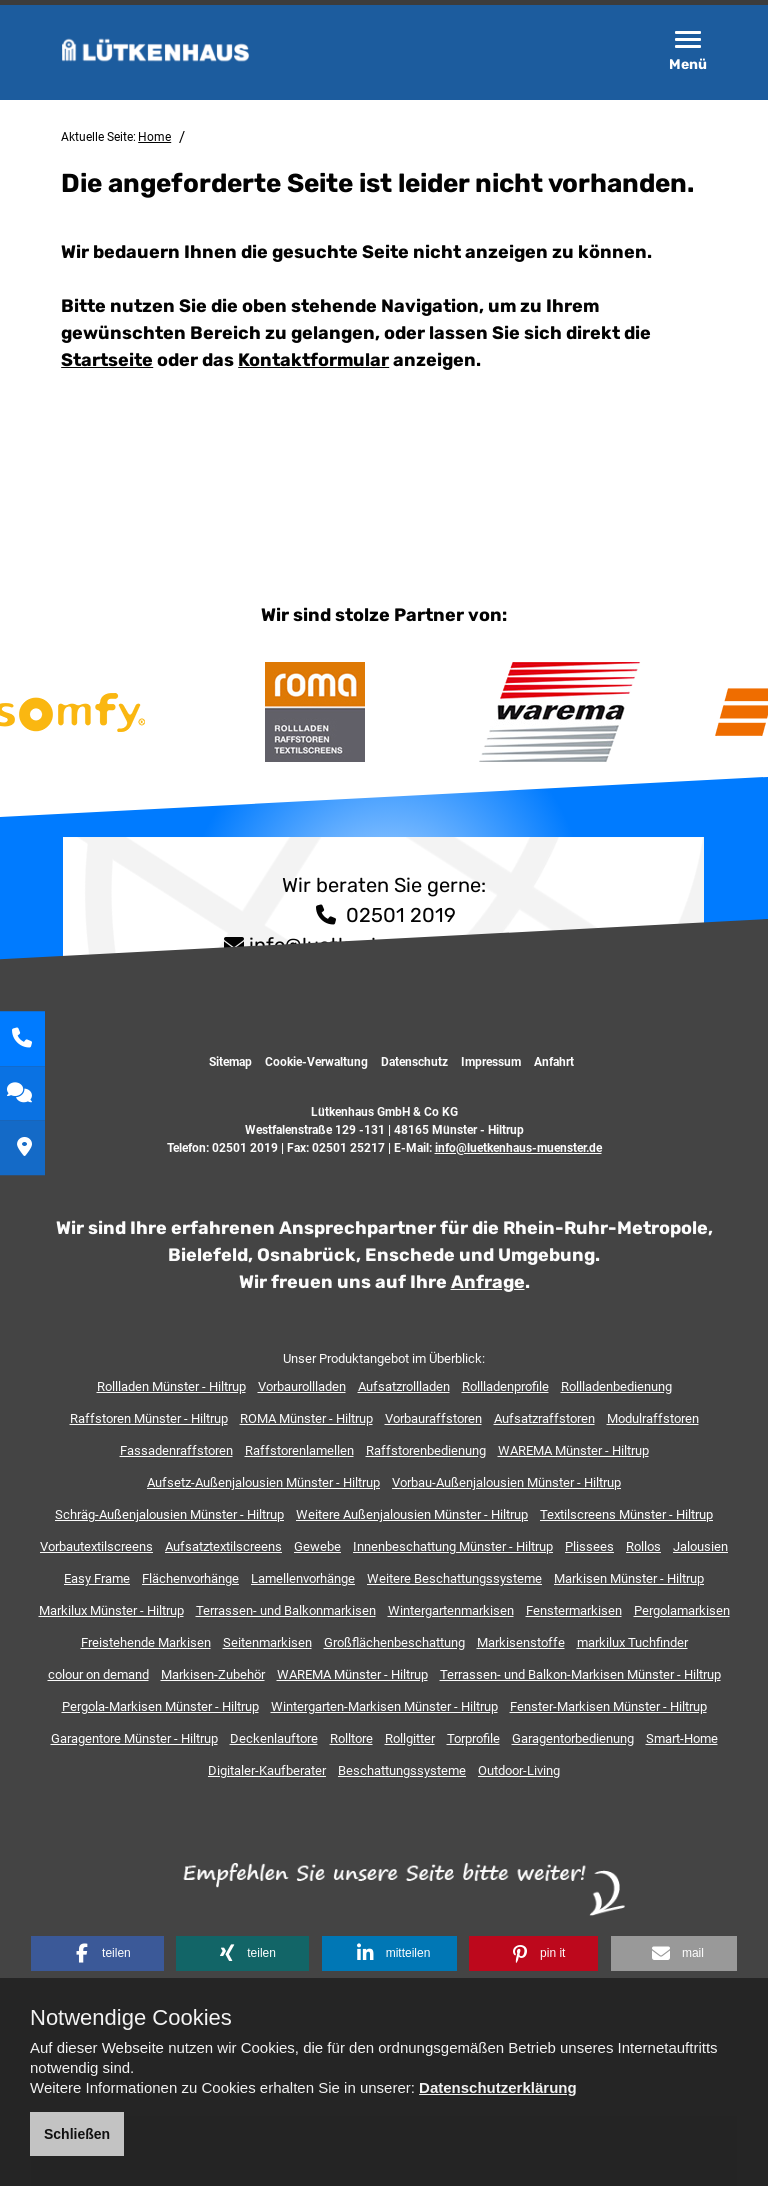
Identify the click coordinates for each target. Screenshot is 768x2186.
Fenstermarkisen (574, 1610)
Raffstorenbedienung (426, 1450)
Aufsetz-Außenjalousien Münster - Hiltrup (263, 1482)
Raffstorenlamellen (299, 1450)
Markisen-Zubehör (213, 1674)
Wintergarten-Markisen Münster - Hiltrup (384, 1706)
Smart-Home (682, 1738)
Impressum (491, 1062)
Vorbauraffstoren (433, 1418)
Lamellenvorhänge (303, 1578)
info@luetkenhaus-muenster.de (518, 1148)
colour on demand (98, 1674)
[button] (97, 1953)
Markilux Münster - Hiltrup (111, 1610)
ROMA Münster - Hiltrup (306, 1418)
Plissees (589, 1546)
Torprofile (473, 1738)
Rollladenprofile (505, 1386)
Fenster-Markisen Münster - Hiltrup (608, 1706)
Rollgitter (410, 1738)
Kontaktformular (313, 360)
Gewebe (317, 1546)
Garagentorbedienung (573, 1738)
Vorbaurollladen (302, 1386)
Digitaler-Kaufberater (267, 1770)
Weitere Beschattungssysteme (454, 1578)
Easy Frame (97, 1578)
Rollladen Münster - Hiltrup (171, 1386)
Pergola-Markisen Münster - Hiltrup (160, 1706)
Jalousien (700, 1546)
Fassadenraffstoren (176, 1450)
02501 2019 (384, 915)
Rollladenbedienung (616, 1386)
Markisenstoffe (521, 1642)
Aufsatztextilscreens (223, 1546)
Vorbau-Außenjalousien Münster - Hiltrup (506, 1482)
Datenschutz (414, 1062)
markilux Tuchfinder (632, 1642)
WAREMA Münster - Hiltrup (573, 1450)
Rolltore (351, 1738)
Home (154, 137)
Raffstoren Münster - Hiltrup (149, 1418)
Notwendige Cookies (131, 2018)
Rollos (643, 1546)
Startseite (107, 360)
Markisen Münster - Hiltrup (629, 1578)
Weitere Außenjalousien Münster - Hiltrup (412, 1514)
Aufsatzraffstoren (544, 1418)
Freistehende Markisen (146, 1642)
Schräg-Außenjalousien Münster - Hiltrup (169, 1514)
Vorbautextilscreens (96, 1546)
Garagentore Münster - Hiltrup (134, 1738)
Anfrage (488, 1282)
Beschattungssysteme (402, 1770)
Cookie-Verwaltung (316, 1062)
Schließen (77, 2134)
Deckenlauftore (274, 1738)
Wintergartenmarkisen (451, 1610)
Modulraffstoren (653, 1418)
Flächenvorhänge (190, 1578)
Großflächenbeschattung (394, 1642)
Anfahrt (554, 1062)
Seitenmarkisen (267, 1642)
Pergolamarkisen (682, 1610)
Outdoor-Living (519, 1770)
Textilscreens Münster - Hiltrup (626, 1514)
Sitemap (230, 1062)
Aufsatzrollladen (404, 1386)
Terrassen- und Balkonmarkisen (286, 1610)
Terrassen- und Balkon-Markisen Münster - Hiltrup (580, 1674)
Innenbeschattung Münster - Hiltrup (453, 1546)
